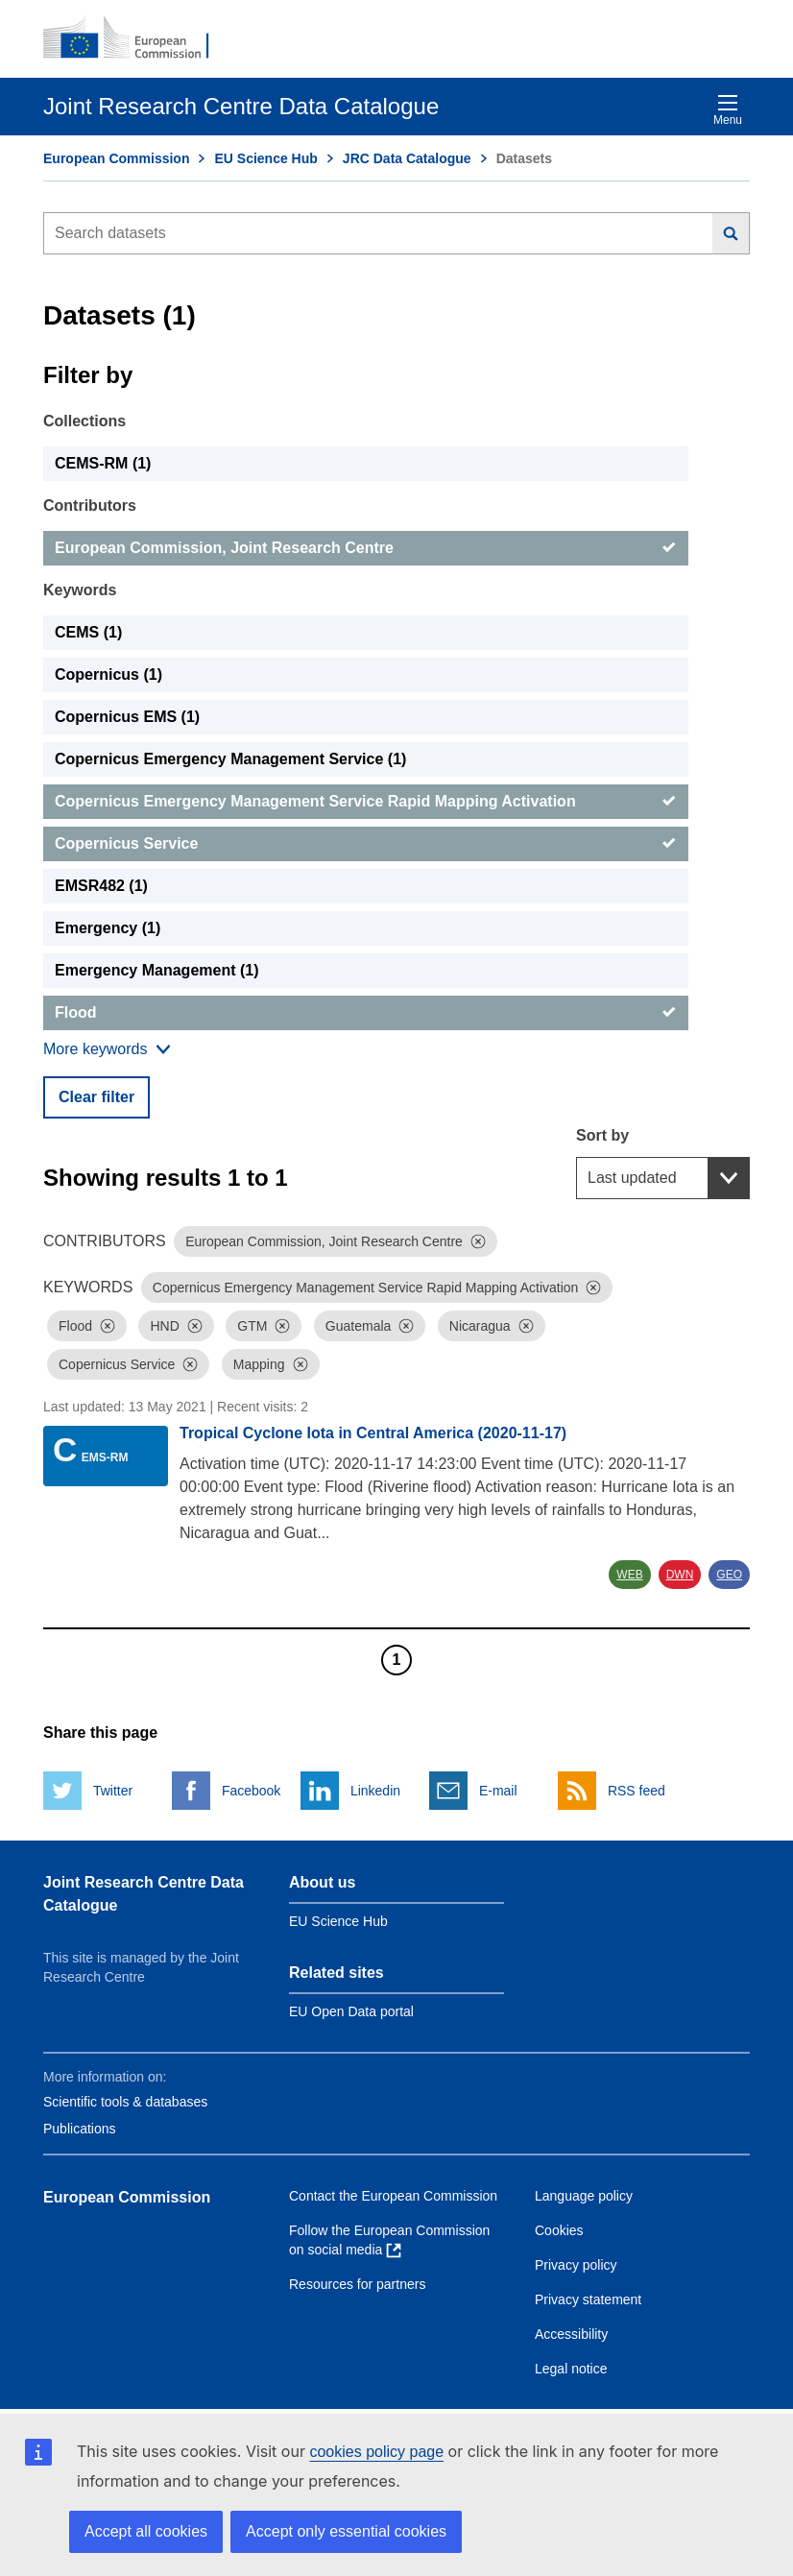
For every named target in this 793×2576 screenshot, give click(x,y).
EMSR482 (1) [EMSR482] (101, 886)
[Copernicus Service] (365, 844)
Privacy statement (588, 2299)
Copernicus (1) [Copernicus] (108, 674)
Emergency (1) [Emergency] (107, 928)
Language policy (584, 2195)
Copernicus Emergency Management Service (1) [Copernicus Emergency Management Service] (230, 759)
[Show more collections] (107, 1049)
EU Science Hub (265, 158)
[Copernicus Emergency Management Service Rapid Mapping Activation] (365, 801)
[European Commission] (136, 38)
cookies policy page (376, 2452)
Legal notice (571, 2368)
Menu (727, 110)
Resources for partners (357, 2284)
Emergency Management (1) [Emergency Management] (157, 970)
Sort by (602, 1135)
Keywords (79, 590)
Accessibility (571, 2334)
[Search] (731, 233)
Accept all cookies (145, 2531)
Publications (79, 2128)
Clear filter (96, 1097)
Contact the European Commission (393, 2195)
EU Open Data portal (351, 2011)
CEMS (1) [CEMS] (88, 632)
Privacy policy (576, 2265)
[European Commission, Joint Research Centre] (365, 548)
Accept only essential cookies (346, 2531)
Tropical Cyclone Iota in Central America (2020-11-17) (373, 1433)
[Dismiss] (478, 1241)
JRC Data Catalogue (407, 158)
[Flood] (365, 1013)
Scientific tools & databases (125, 2101)
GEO (729, 1574)
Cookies (559, 2230)
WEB (629, 1574)
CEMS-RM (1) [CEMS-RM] (103, 463)
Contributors (89, 505)
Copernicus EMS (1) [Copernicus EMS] (127, 717)
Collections (84, 421)
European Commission (116, 158)
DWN (680, 1574)
